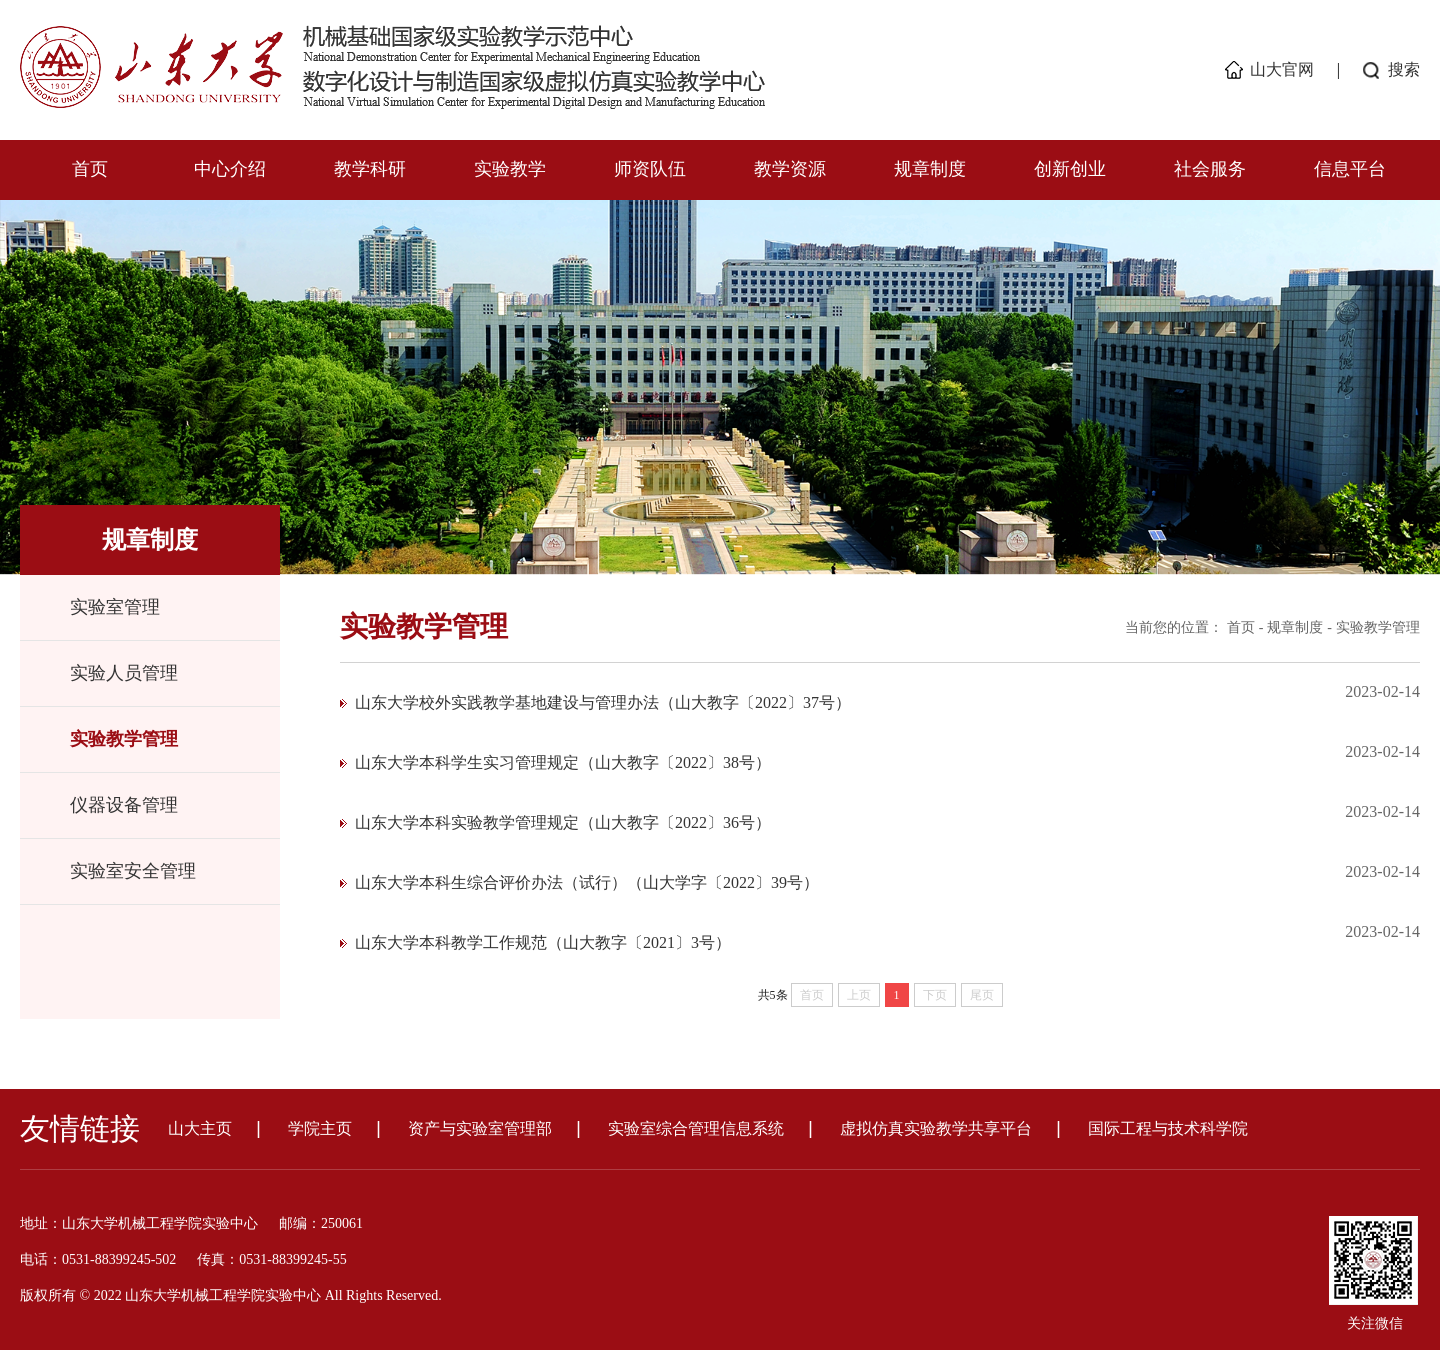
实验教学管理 (124, 739)
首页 (90, 169)
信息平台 (1350, 169)
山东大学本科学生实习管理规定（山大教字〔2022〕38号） (563, 762)
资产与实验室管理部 (480, 1128)
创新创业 (1070, 169)
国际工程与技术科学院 (1168, 1128)
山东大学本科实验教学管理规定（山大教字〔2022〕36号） (563, 822)
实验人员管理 (124, 673)
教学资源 (790, 169)
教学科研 (370, 169)
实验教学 (510, 169)
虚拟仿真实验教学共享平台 (936, 1128)
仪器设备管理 (124, 805)
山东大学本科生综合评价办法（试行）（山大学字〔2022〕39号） (587, 882)
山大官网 (1282, 69)
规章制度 (930, 169)
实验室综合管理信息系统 (696, 1128)
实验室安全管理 (133, 871)
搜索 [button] (1404, 69)
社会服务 (1210, 169)
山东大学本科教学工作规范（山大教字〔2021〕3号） (543, 942)
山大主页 (200, 1128)
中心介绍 (230, 169)
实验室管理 (115, 607)
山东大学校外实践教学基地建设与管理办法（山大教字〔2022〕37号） (603, 702)
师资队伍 (650, 169)
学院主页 (320, 1128)
